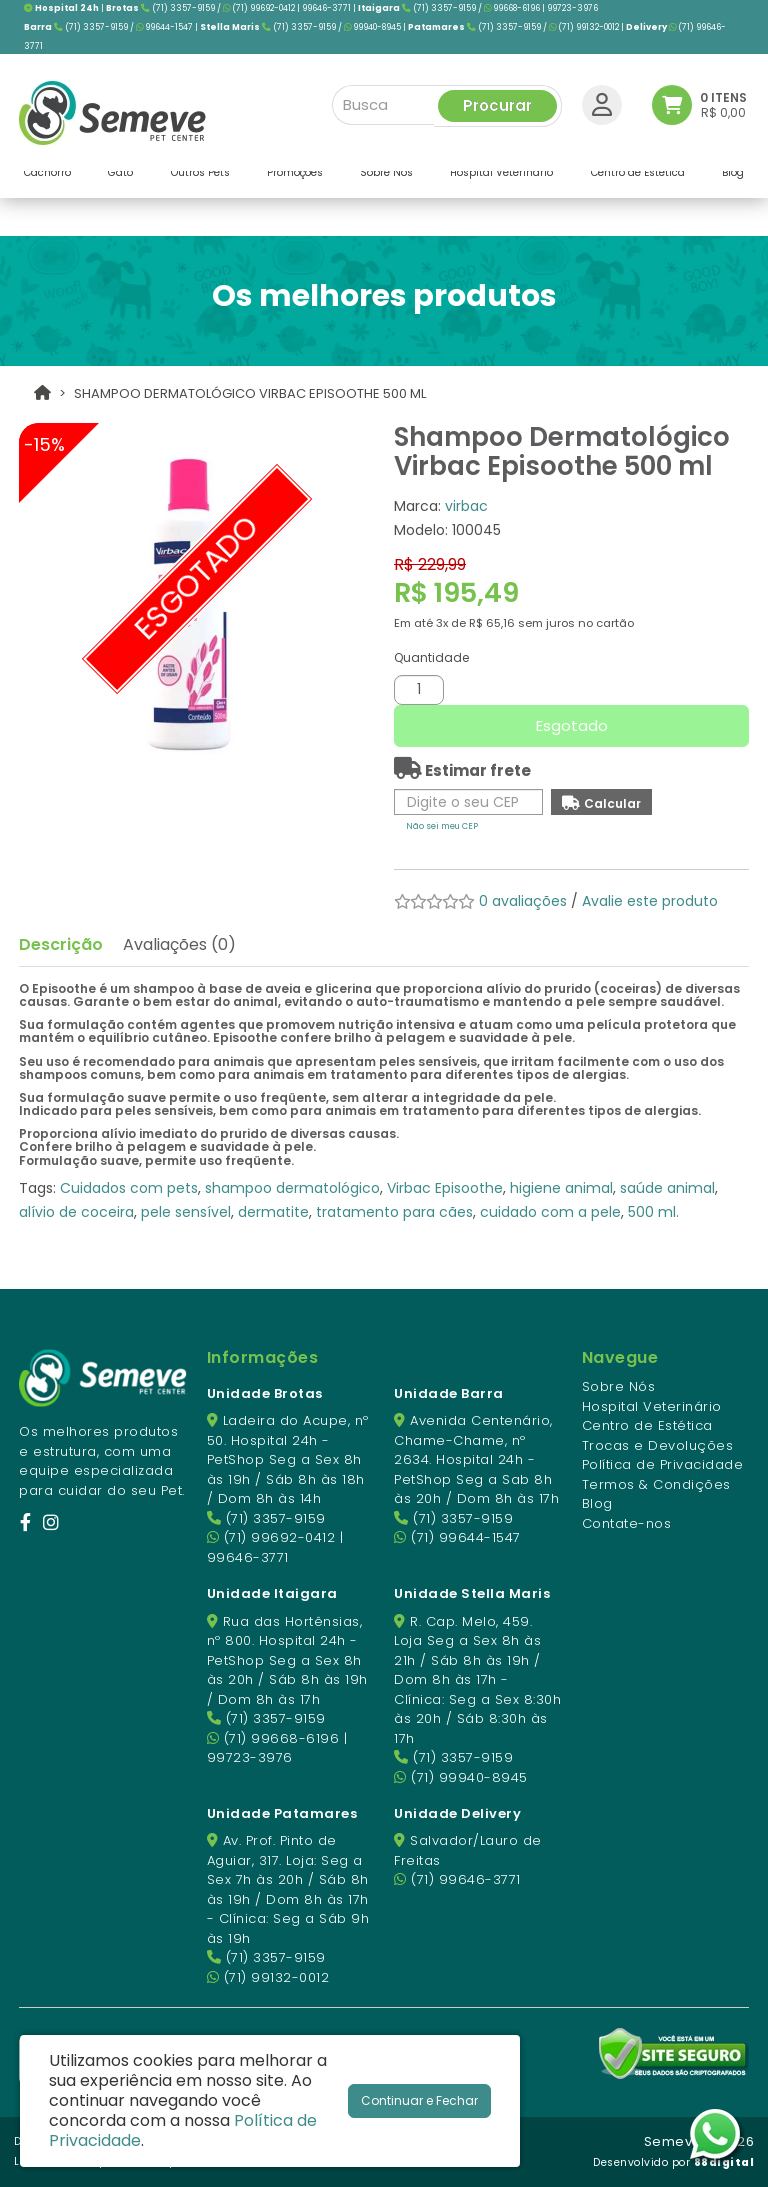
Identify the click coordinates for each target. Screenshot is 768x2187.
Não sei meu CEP (442, 826)
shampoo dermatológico (292, 1188)
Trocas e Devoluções (658, 1445)
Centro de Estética (647, 1425)
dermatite (273, 1212)
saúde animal (667, 1188)
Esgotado (572, 725)
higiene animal (561, 1188)
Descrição (61, 944)
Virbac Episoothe (445, 1188)
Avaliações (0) (179, 944)
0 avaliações (523, 901)
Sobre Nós (619, 1386)
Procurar (497, 101)
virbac (466, 506)
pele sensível (186, 1212)
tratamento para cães (394, 1212)
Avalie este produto (650, 901)
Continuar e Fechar (419, 2100)
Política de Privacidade (663, 1464)
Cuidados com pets (129, 1188)
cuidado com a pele (550, 1212)
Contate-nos (627, 1523)
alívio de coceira (76, 1212)
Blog (597, 1503)
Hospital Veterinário (652, 1406)
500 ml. (653, 1212)
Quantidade (431, 657)
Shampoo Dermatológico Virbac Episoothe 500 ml (250, 393)
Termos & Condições (656, 1484)
